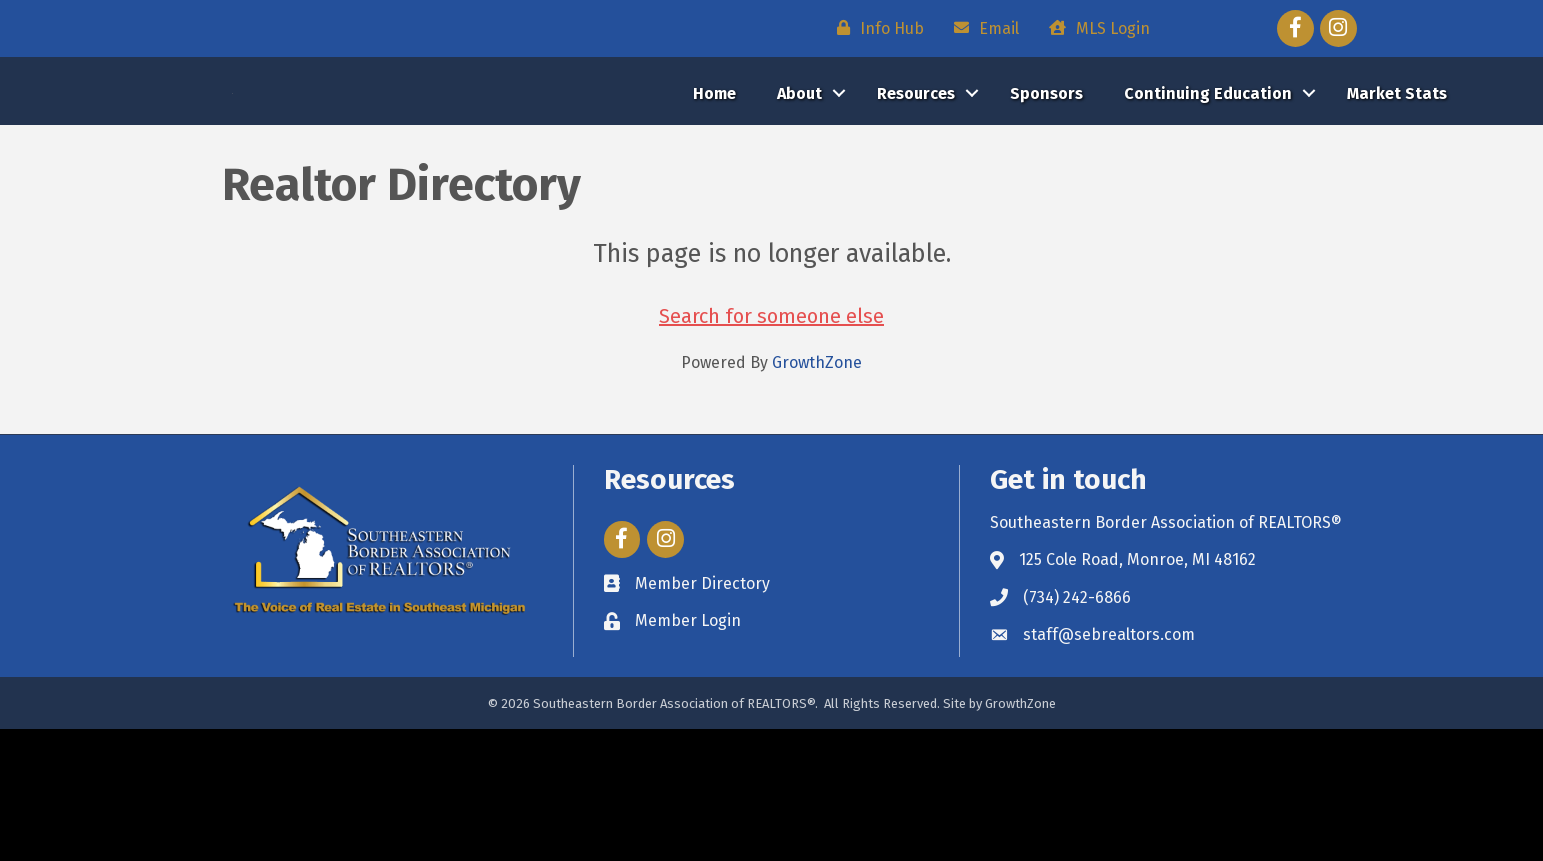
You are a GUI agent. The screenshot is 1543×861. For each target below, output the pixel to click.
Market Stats (1397, 159)
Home (714, 159)
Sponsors (1046, 159)
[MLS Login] (1094, 28)
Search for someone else (771, 448)
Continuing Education (1208, 159)
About (799, 159)
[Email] (981, 28)
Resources (916, 159)
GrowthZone (817, 494)
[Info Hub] (875, 28)
